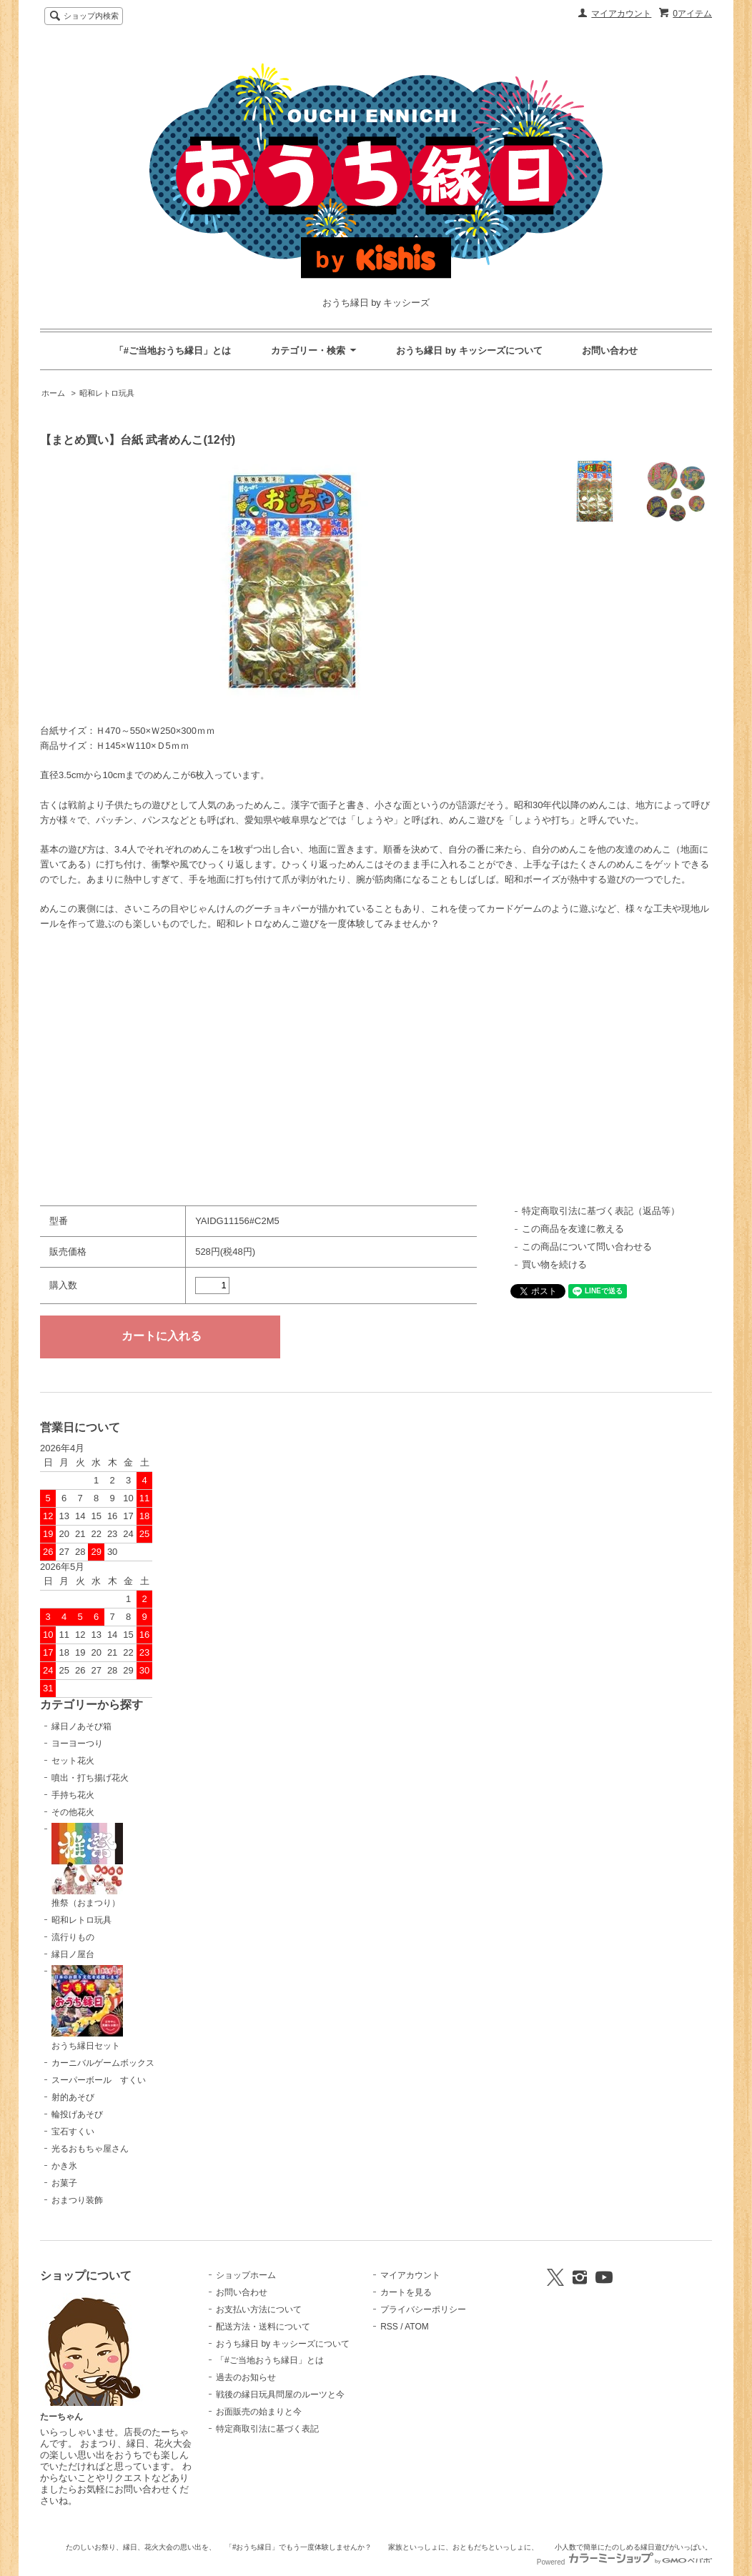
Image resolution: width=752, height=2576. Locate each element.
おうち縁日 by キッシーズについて (469, 350)
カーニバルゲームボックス (102, 2063)
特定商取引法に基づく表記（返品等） (601, 1210)
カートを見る (406, 2292)
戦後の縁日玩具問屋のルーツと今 (280, 2394)
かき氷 (64, 2166)
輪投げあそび (77, 2114)
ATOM (417, 2327)
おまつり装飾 (77, 2200)
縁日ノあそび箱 (81, 1726)
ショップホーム (246, 2275)
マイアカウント (621, 14)
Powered (624, 2562)
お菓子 (64, 2183)
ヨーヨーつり (77, 1744)
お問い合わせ (610, 350)
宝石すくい (72, 2132)
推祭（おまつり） (87, 1866)
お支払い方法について (259, 2309)
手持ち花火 (72, 1795)
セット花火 (72, 1761)
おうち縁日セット (87, 2008)
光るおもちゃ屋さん (90, 2149)
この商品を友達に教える (573, 1228)
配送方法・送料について (263, 2327)
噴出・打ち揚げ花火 (90, 1778)
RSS (389, 2327)
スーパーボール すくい (98, 2080)
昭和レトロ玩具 (106, 393)
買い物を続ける (554, 1264)
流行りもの (72, 1937)
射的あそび (72, 2097)
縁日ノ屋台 (72, 1954)
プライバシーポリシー (423, 2309)
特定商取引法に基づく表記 (267, 2429)
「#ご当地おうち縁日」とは (172, 350)
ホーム (53, 393)
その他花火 (72, 1812)
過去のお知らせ (246, 2377)
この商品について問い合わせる (587, 1246)
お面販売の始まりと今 (259, 2412)
